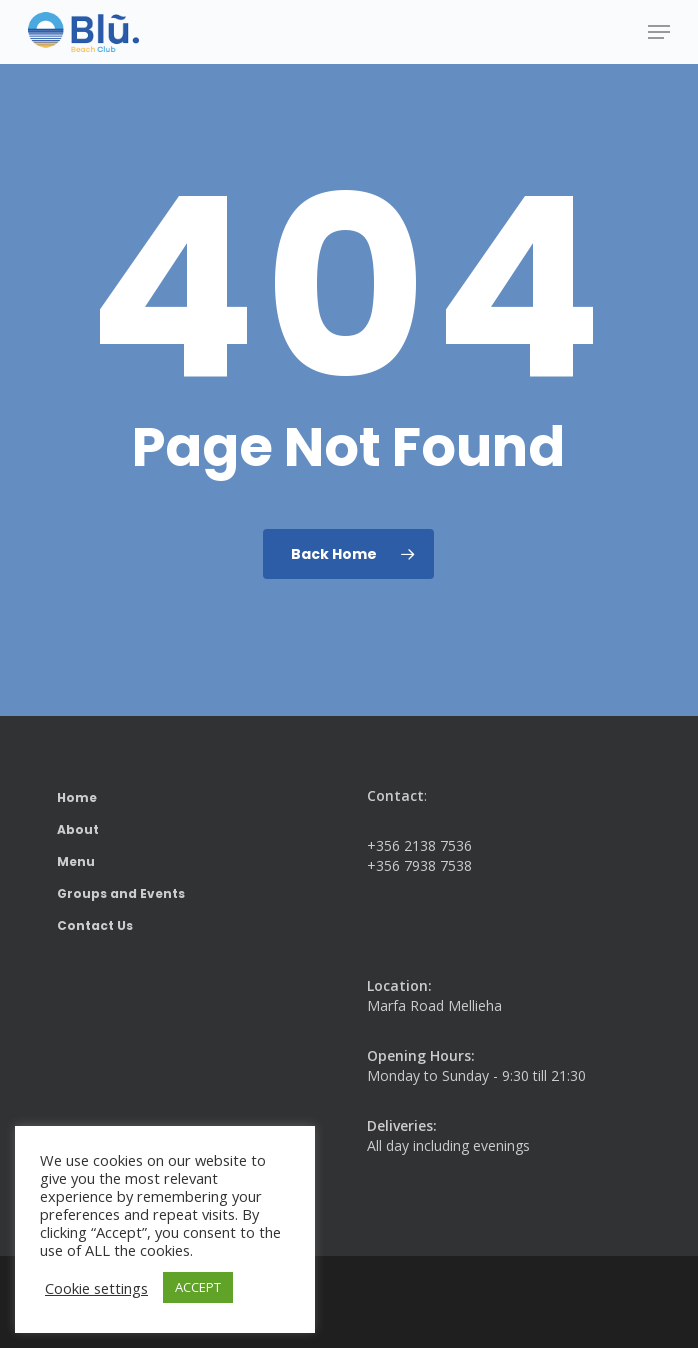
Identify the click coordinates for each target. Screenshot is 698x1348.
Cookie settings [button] (96, 1288)
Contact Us (95, 925)
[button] (659, 32)
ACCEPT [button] (198, 1287)
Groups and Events (121, 893)
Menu (76, 861)
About (78, 829)
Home (77, 797)
